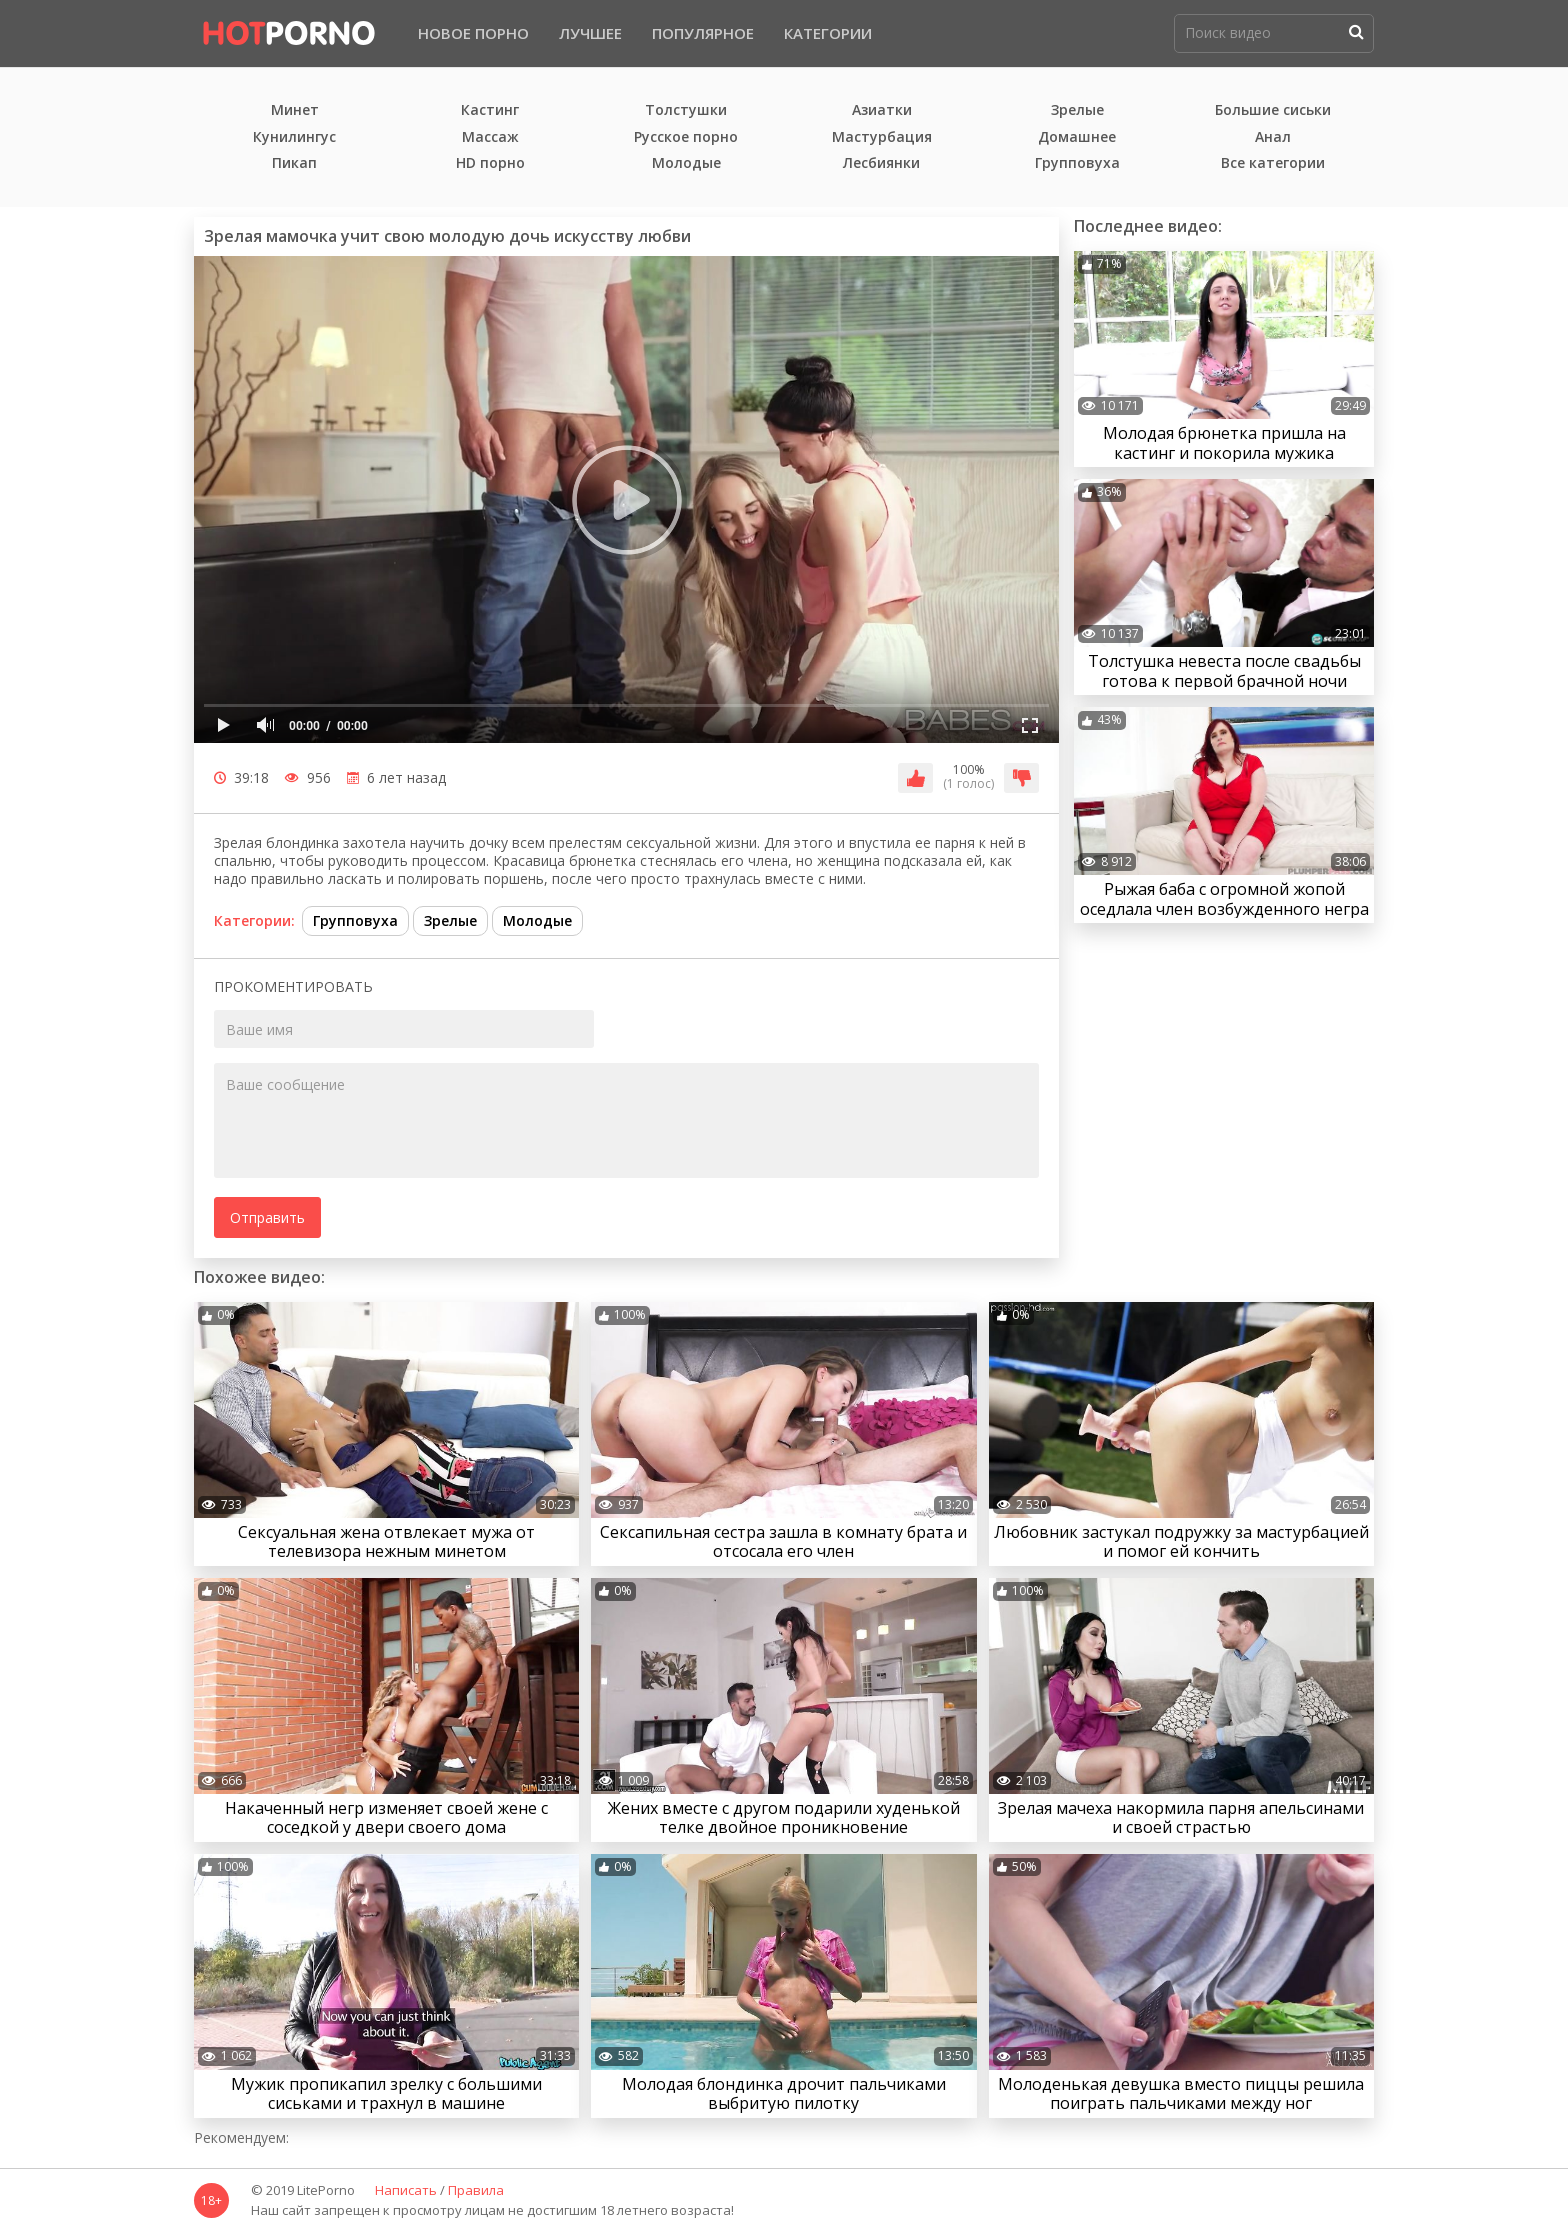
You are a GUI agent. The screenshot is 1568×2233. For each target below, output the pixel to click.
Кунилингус (294, 137)
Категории (828, 33)
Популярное (703, 33)
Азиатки (882, 110)
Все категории (1273, 163)
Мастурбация (882, 137)
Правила (476, 2191)
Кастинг (490, 110)
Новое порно (473, 33)
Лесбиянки (881, 163)
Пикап (294, 163)
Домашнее (1077, 137)
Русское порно (686, 137)
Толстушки (686, 110)
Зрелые (1077, 110)
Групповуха (1077, 163)
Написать (406, 2191)
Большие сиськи (1273, 110)
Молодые (686, 163)
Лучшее (590, 33)
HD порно (490, 163)
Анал (1273, 137)
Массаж (490, 137)
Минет (295, 110)
